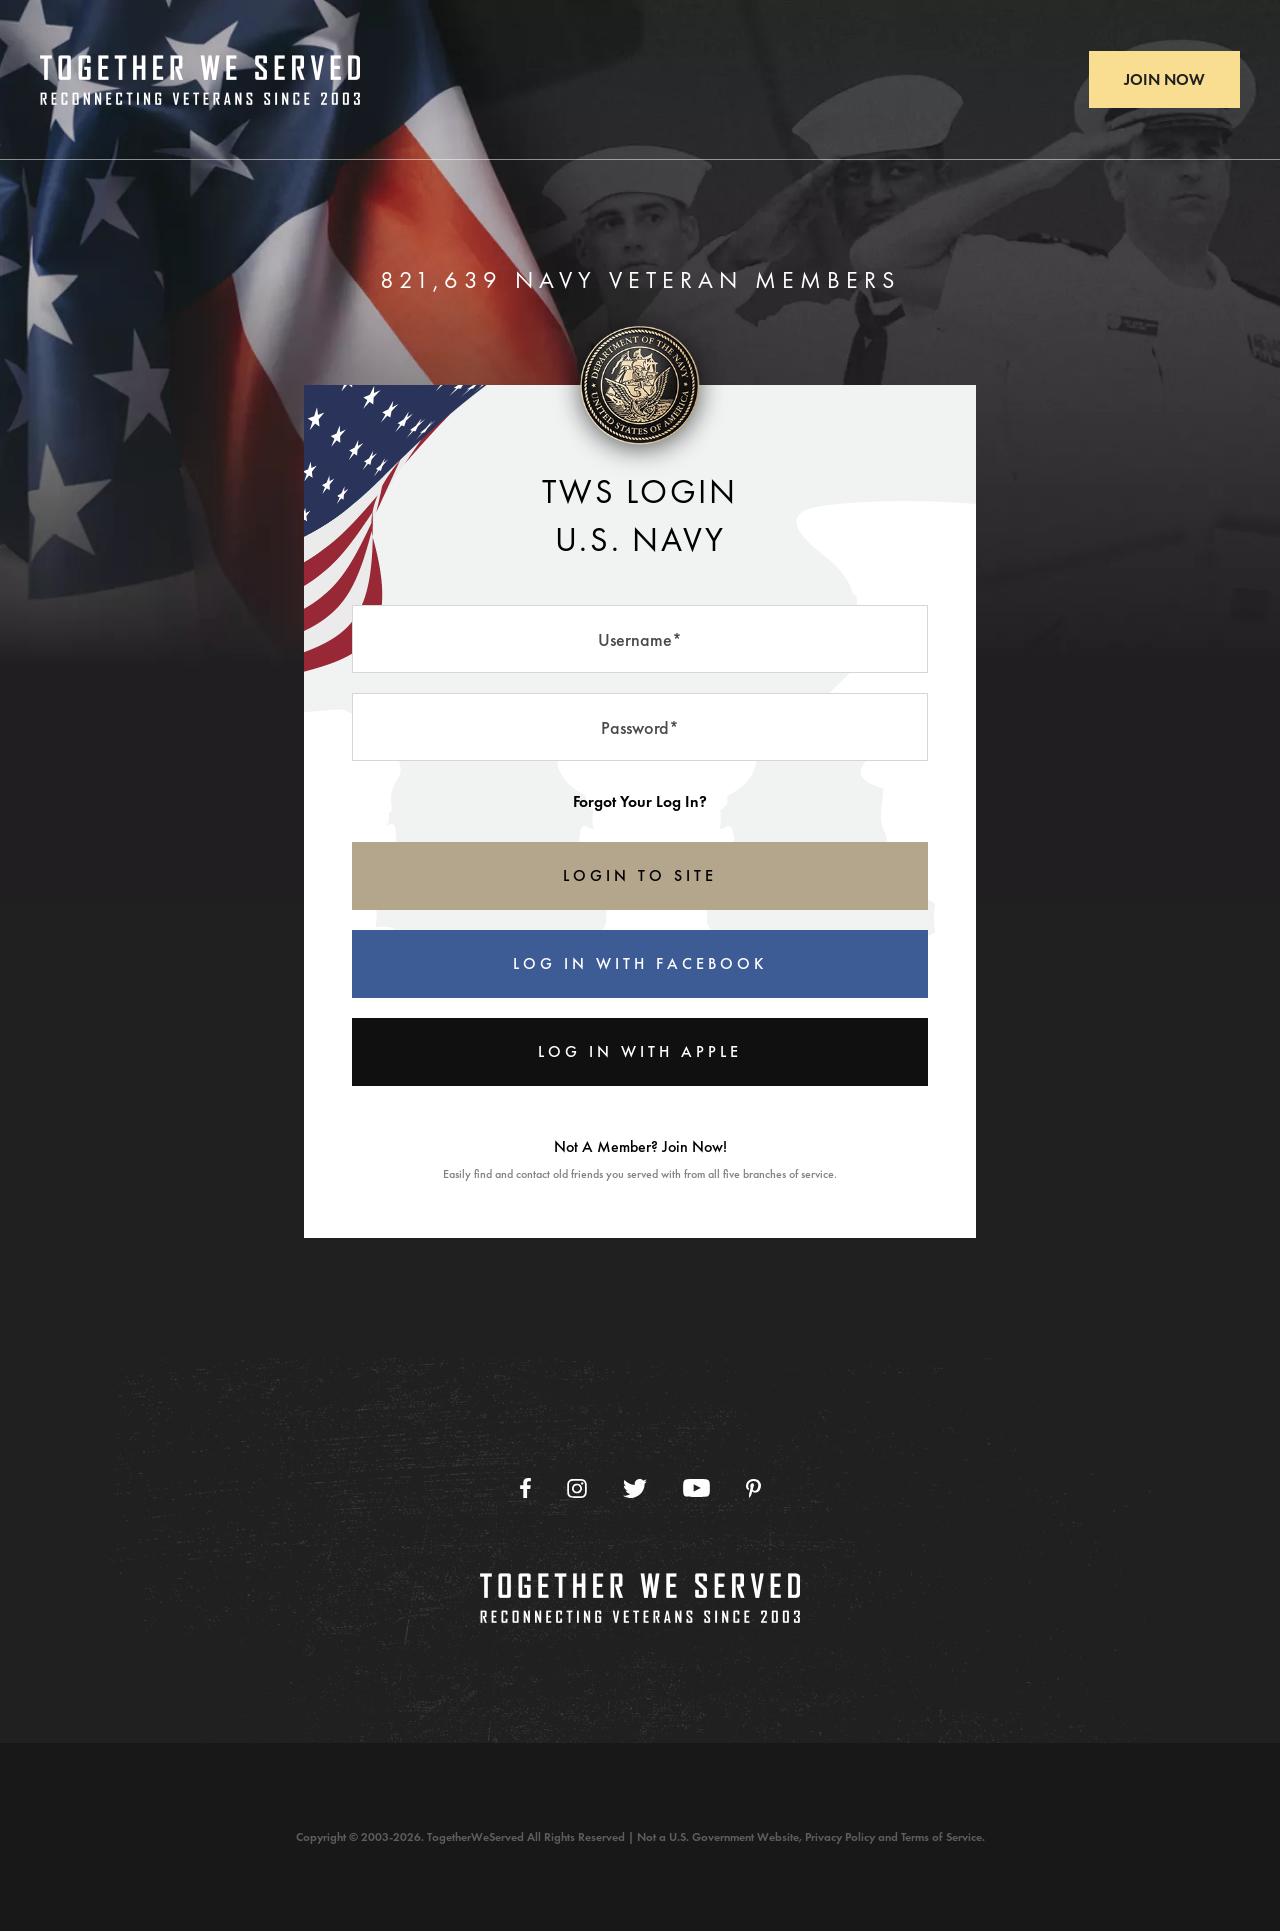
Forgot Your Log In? (640, 801)
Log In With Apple (640, 1051)
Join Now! (694, 1146)
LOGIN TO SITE (640, 875)
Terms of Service (941, 1837)
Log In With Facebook (640, 963)
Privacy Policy (840, 1837)
